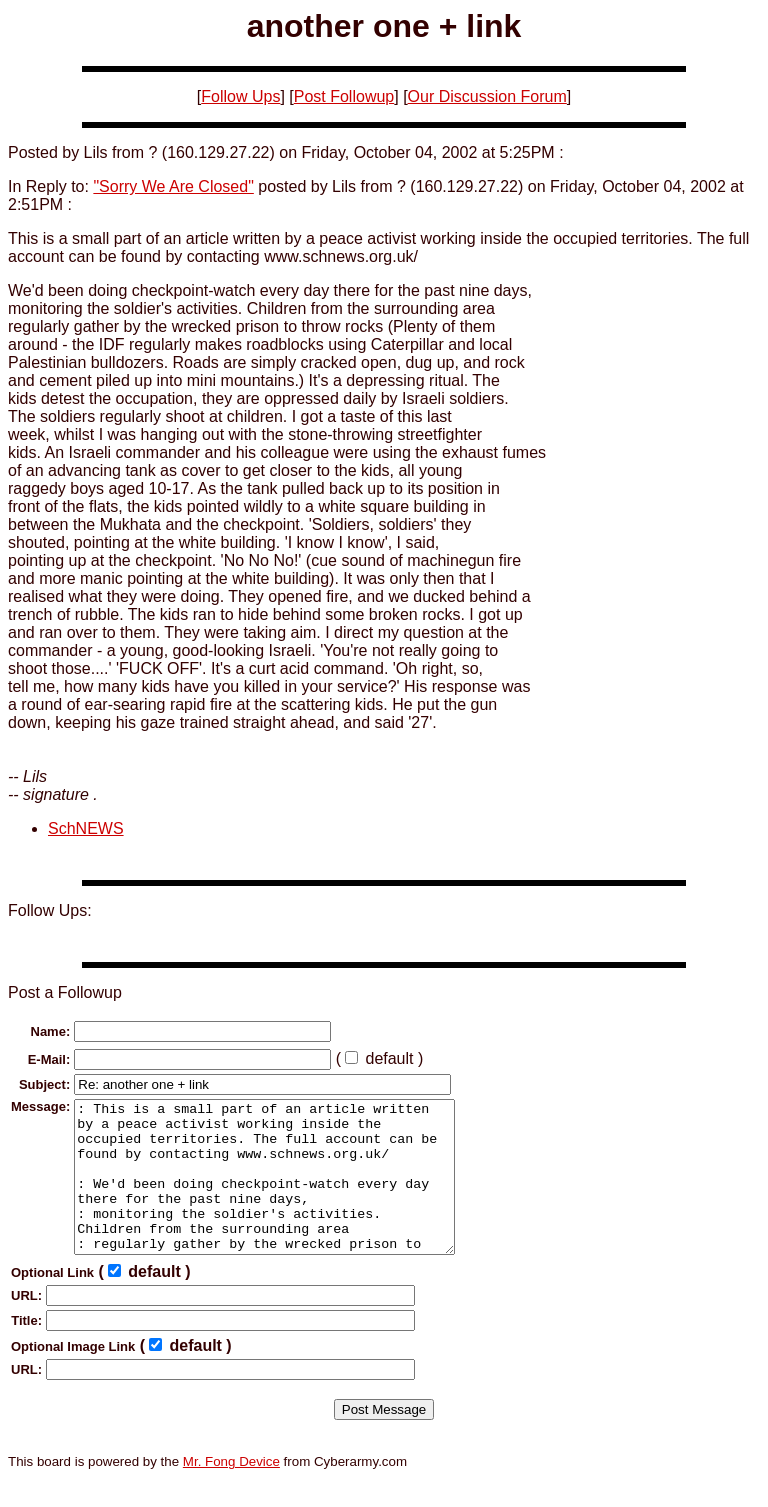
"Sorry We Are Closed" (173, 186)
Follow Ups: (50, 910)
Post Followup (344, 96)
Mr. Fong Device (231, 1491)
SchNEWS (86, 828)
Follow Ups (240, 96)
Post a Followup (65, 992)
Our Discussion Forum (487, 96)
